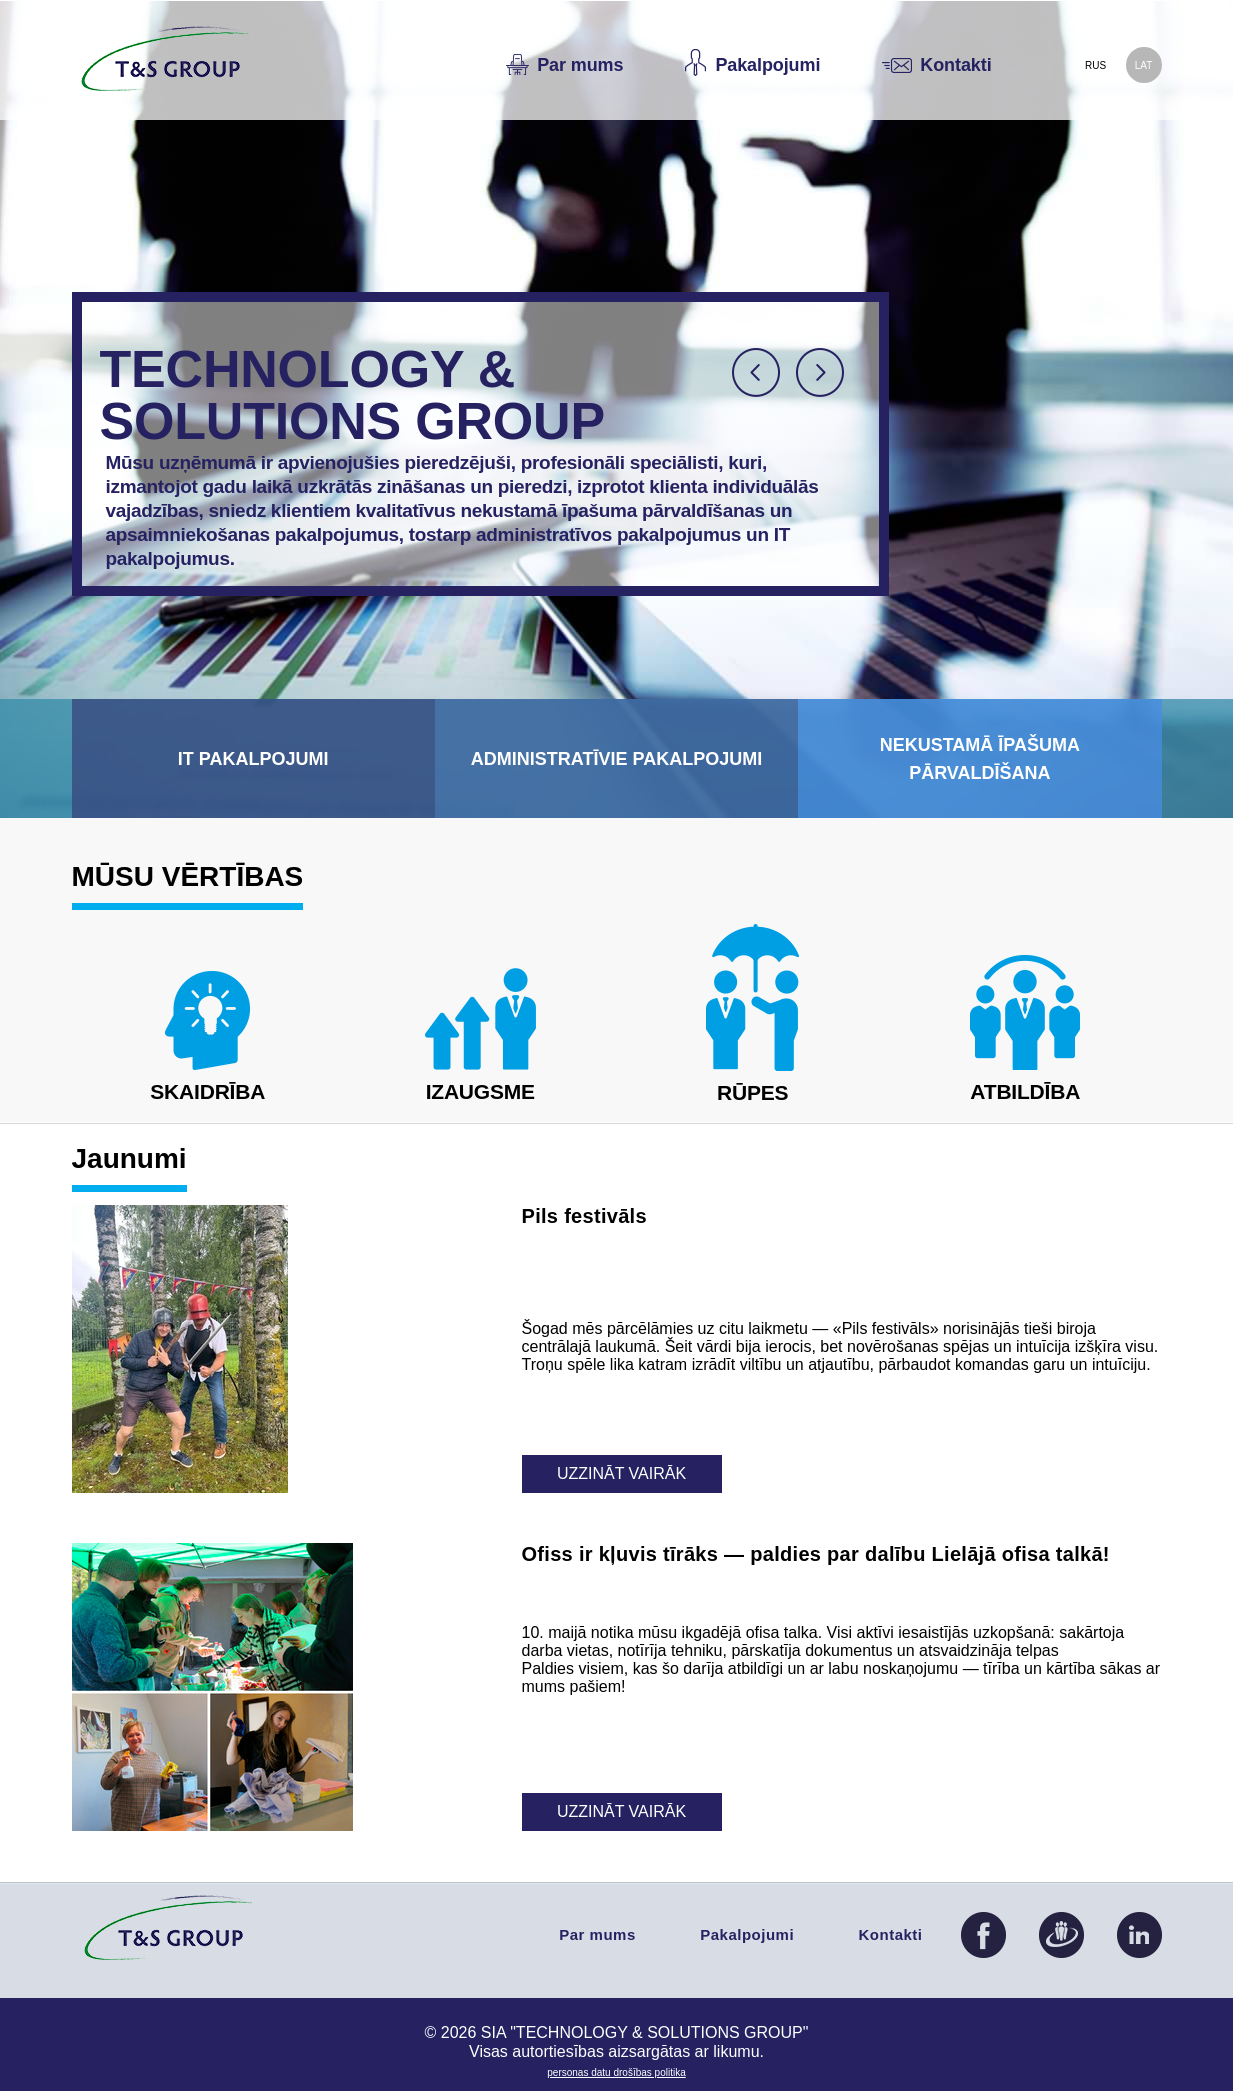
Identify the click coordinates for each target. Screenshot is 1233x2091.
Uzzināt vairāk (621, 1473)
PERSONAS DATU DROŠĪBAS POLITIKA (616, 2072)
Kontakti (891, 1934)
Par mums (597, 1934)
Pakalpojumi (747, 1934)
